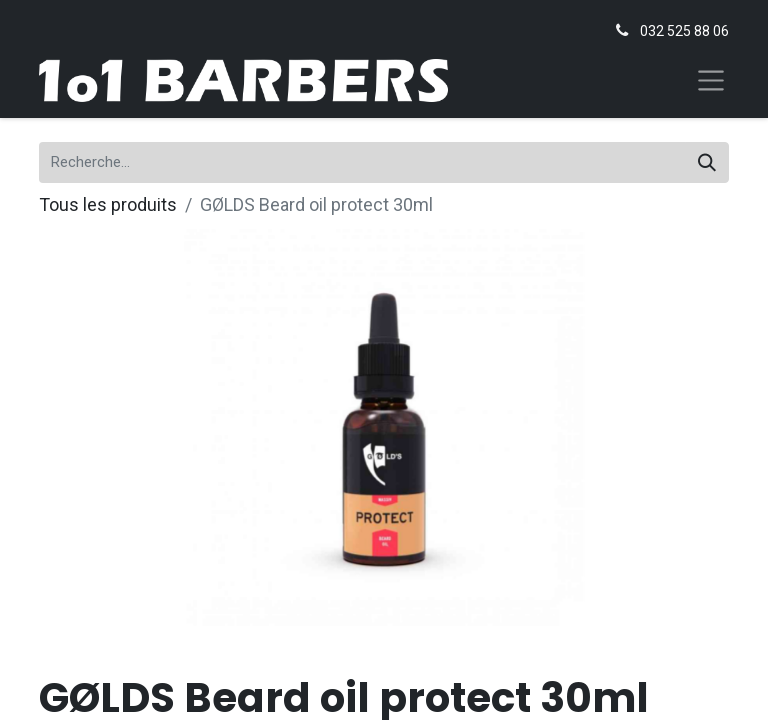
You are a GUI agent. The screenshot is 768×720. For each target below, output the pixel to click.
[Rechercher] (707, 162)
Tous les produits (108, 204)
